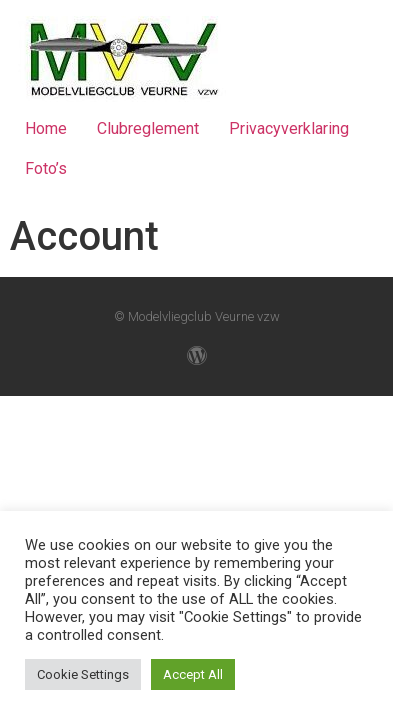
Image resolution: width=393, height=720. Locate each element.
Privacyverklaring (289, 128)
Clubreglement (148, 128)
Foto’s (46, 168)
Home (46, 128)
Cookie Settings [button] (83, 674)
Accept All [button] (193, 674)
